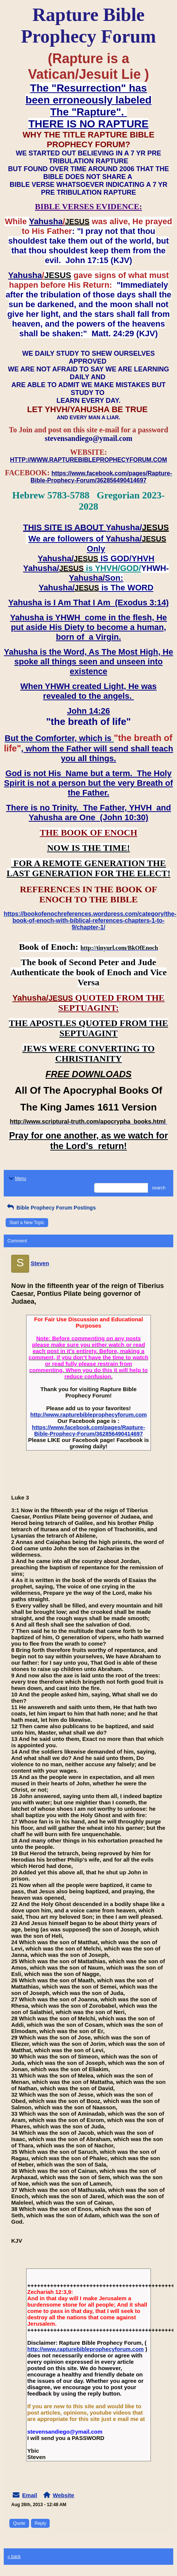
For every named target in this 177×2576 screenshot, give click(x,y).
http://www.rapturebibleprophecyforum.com (88, 1414)
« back (14, 2556)
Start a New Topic (26, 1222)
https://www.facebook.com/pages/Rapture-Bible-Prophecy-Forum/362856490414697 (88, 1430)
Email (29, 2495)
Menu (16, 1178)
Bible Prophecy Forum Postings (51, 1208)
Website (63, 2495)
